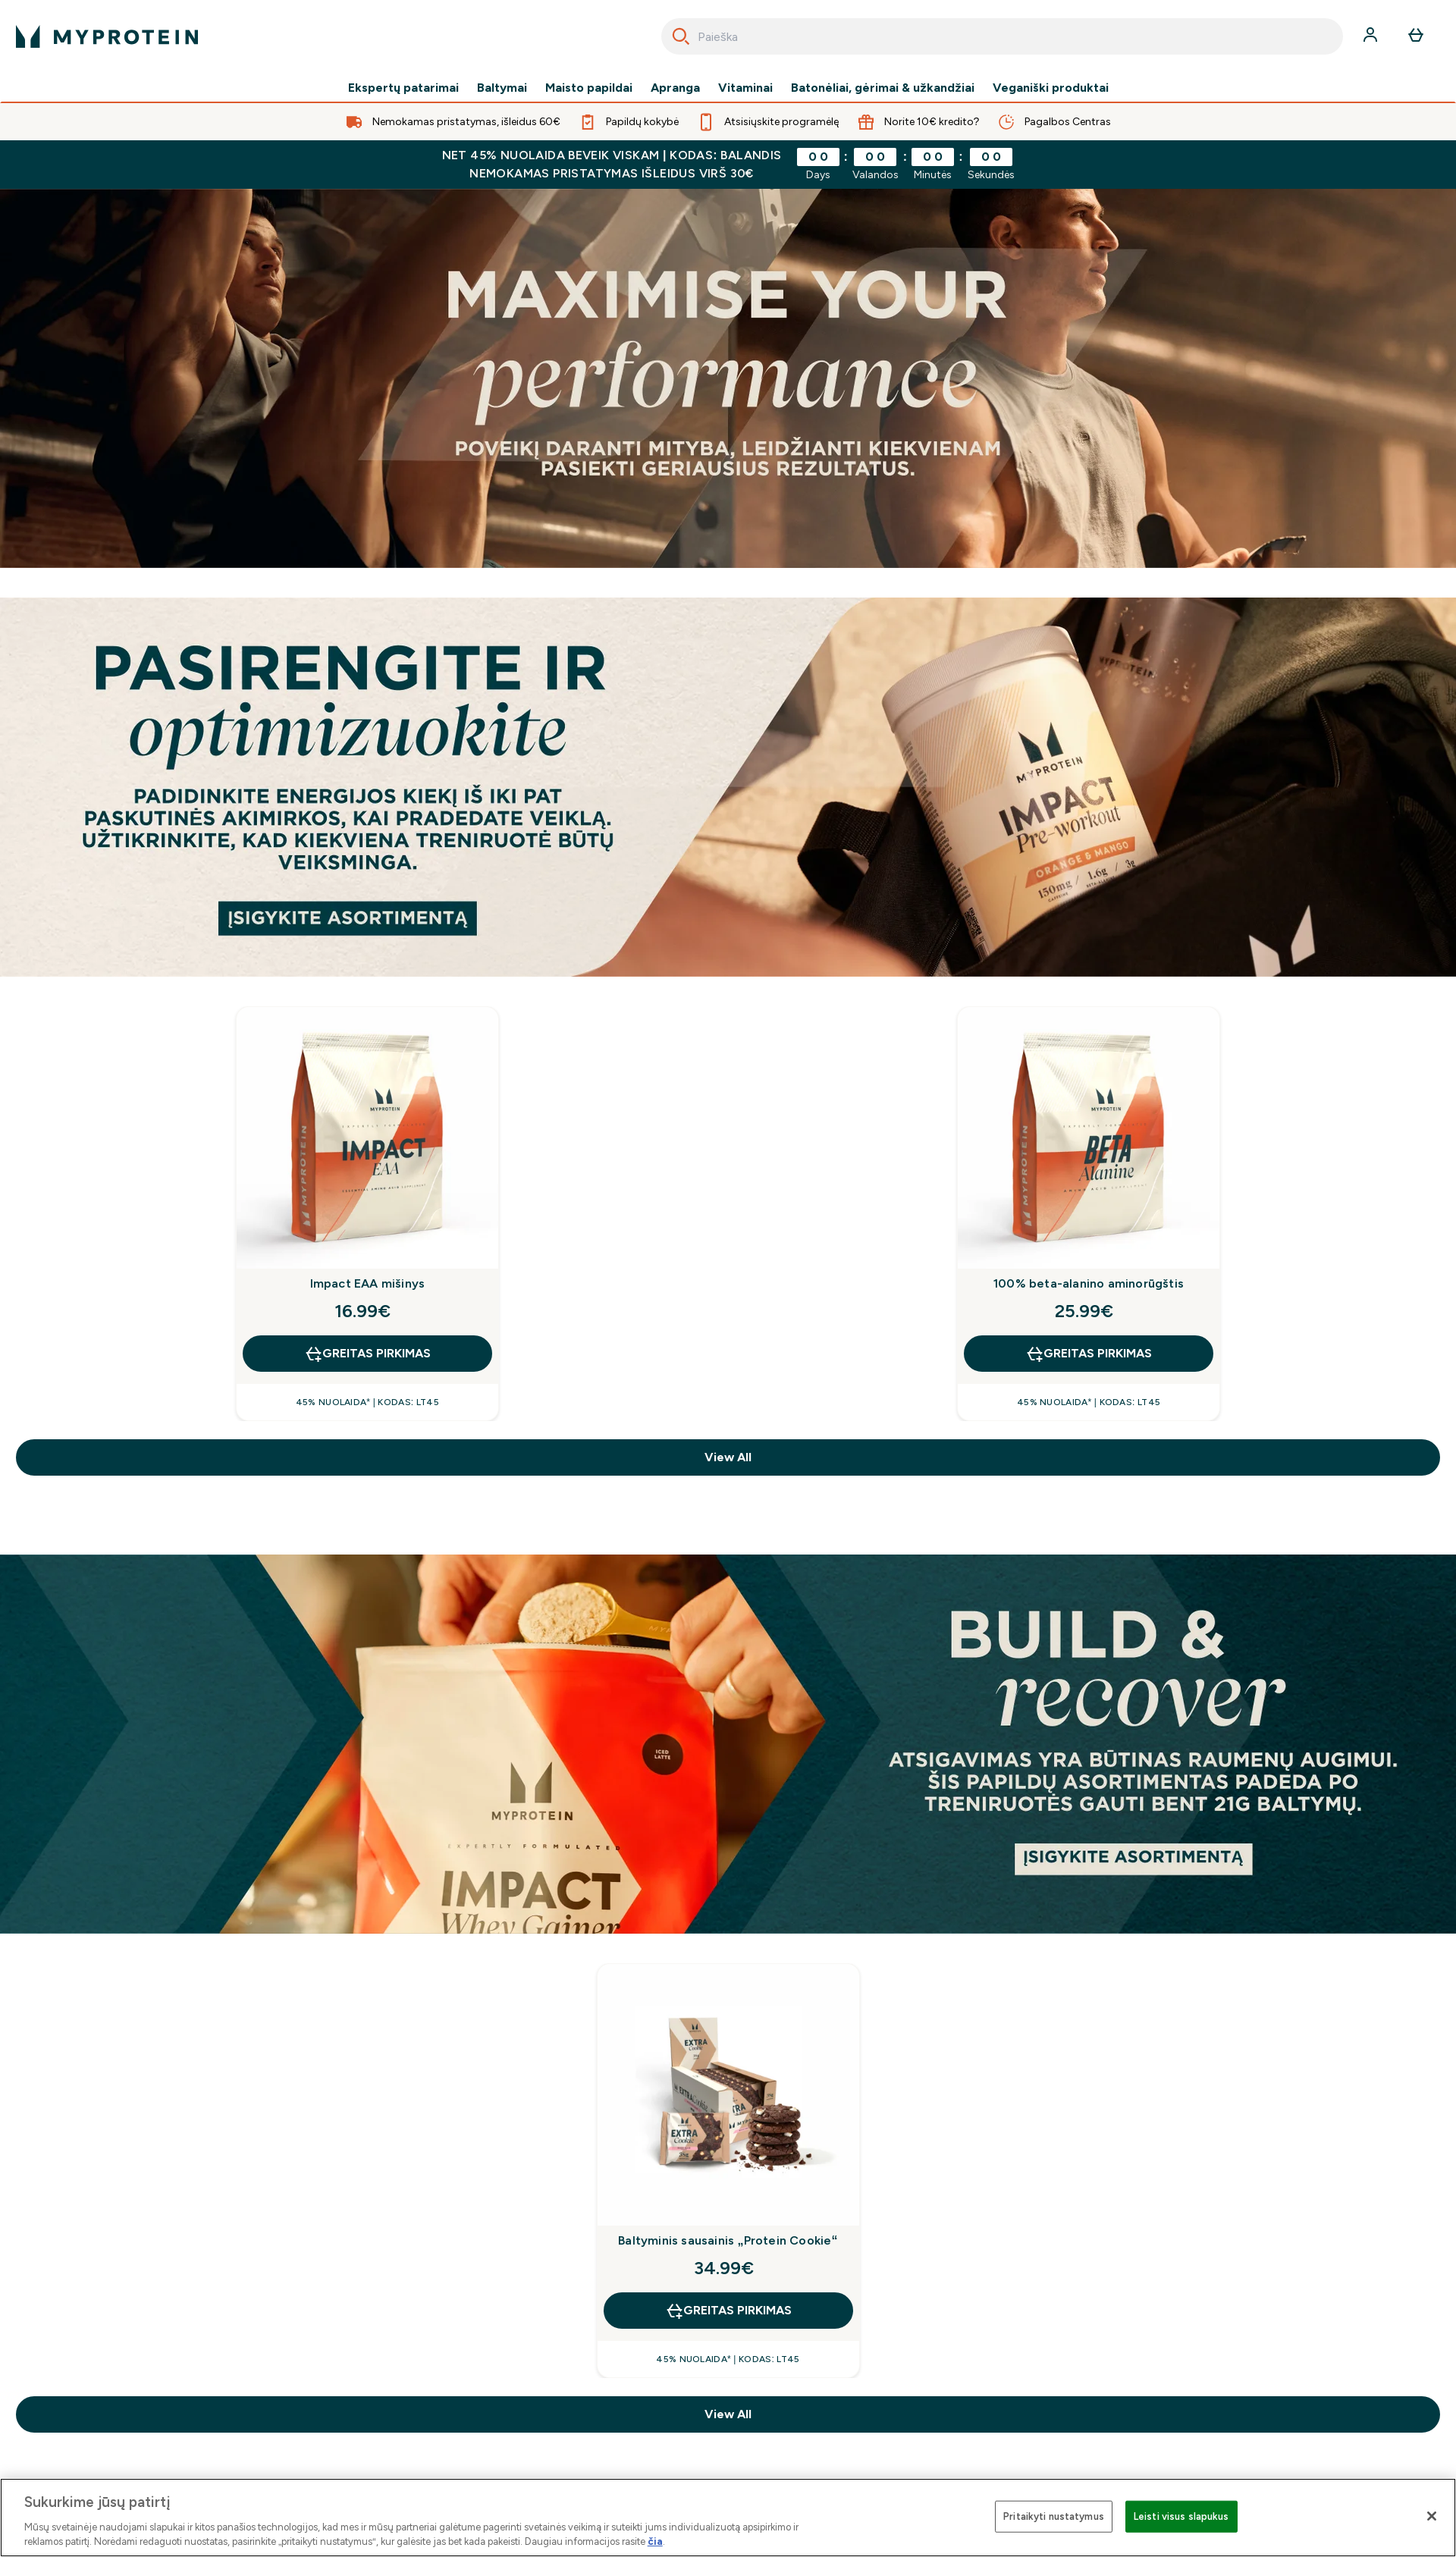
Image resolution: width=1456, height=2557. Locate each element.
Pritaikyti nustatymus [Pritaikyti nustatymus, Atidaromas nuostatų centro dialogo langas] (1053, 2516)
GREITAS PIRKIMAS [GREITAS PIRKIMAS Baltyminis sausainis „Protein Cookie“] (728, 2310)
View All (728, 1457)
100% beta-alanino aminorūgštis (1088, 1283)
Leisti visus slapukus (1181, 2516)
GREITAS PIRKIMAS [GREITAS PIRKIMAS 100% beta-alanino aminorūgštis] (1088, 1353)
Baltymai (502, 88)
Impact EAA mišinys (367, 1283)
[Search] (681, 36)
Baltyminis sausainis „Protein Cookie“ (727, 2240)
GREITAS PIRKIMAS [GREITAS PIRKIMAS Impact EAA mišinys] (367, 1353)
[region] (728, 2517)
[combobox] (1002, 36)
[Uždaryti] (1431, 2516)
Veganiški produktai (1051, 88)
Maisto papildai (588, 88)
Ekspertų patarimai (403, 88)
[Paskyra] (1372, 36)
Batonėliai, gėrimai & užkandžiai (882, 88)
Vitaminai (745, 88)
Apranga (675, 88)
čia (655, 2541)
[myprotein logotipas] (107, 36)
